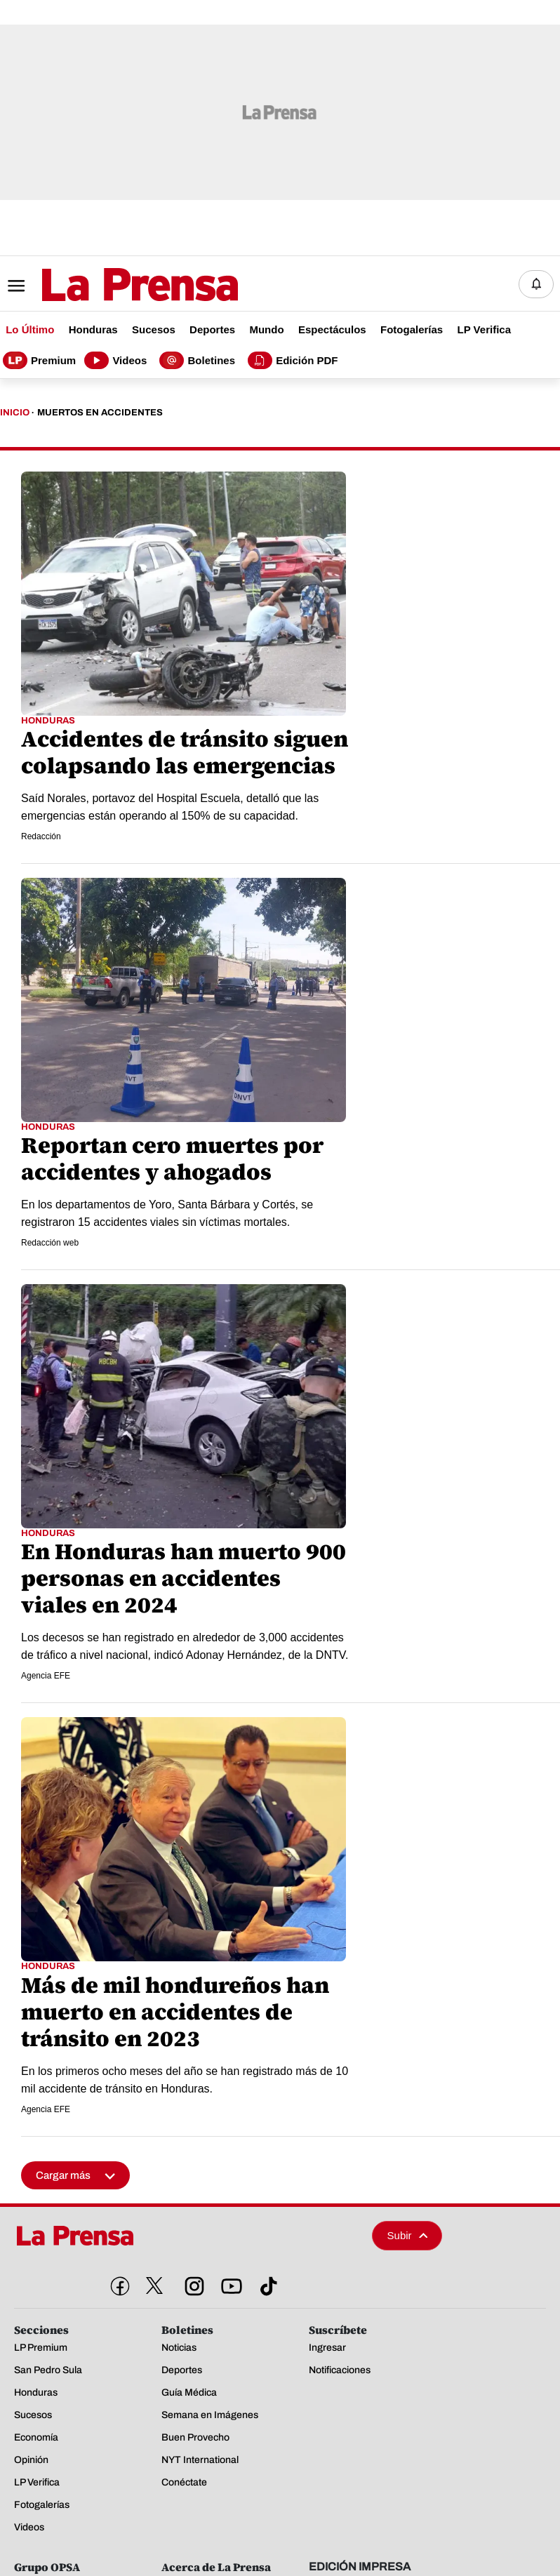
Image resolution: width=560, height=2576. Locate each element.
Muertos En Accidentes (100, 413)
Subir (407, 2235)
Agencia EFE (45, 1676)
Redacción (41, 836)
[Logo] (105, 284)
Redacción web (50, 1243)
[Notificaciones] (536, 284)
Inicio (14, 413)
